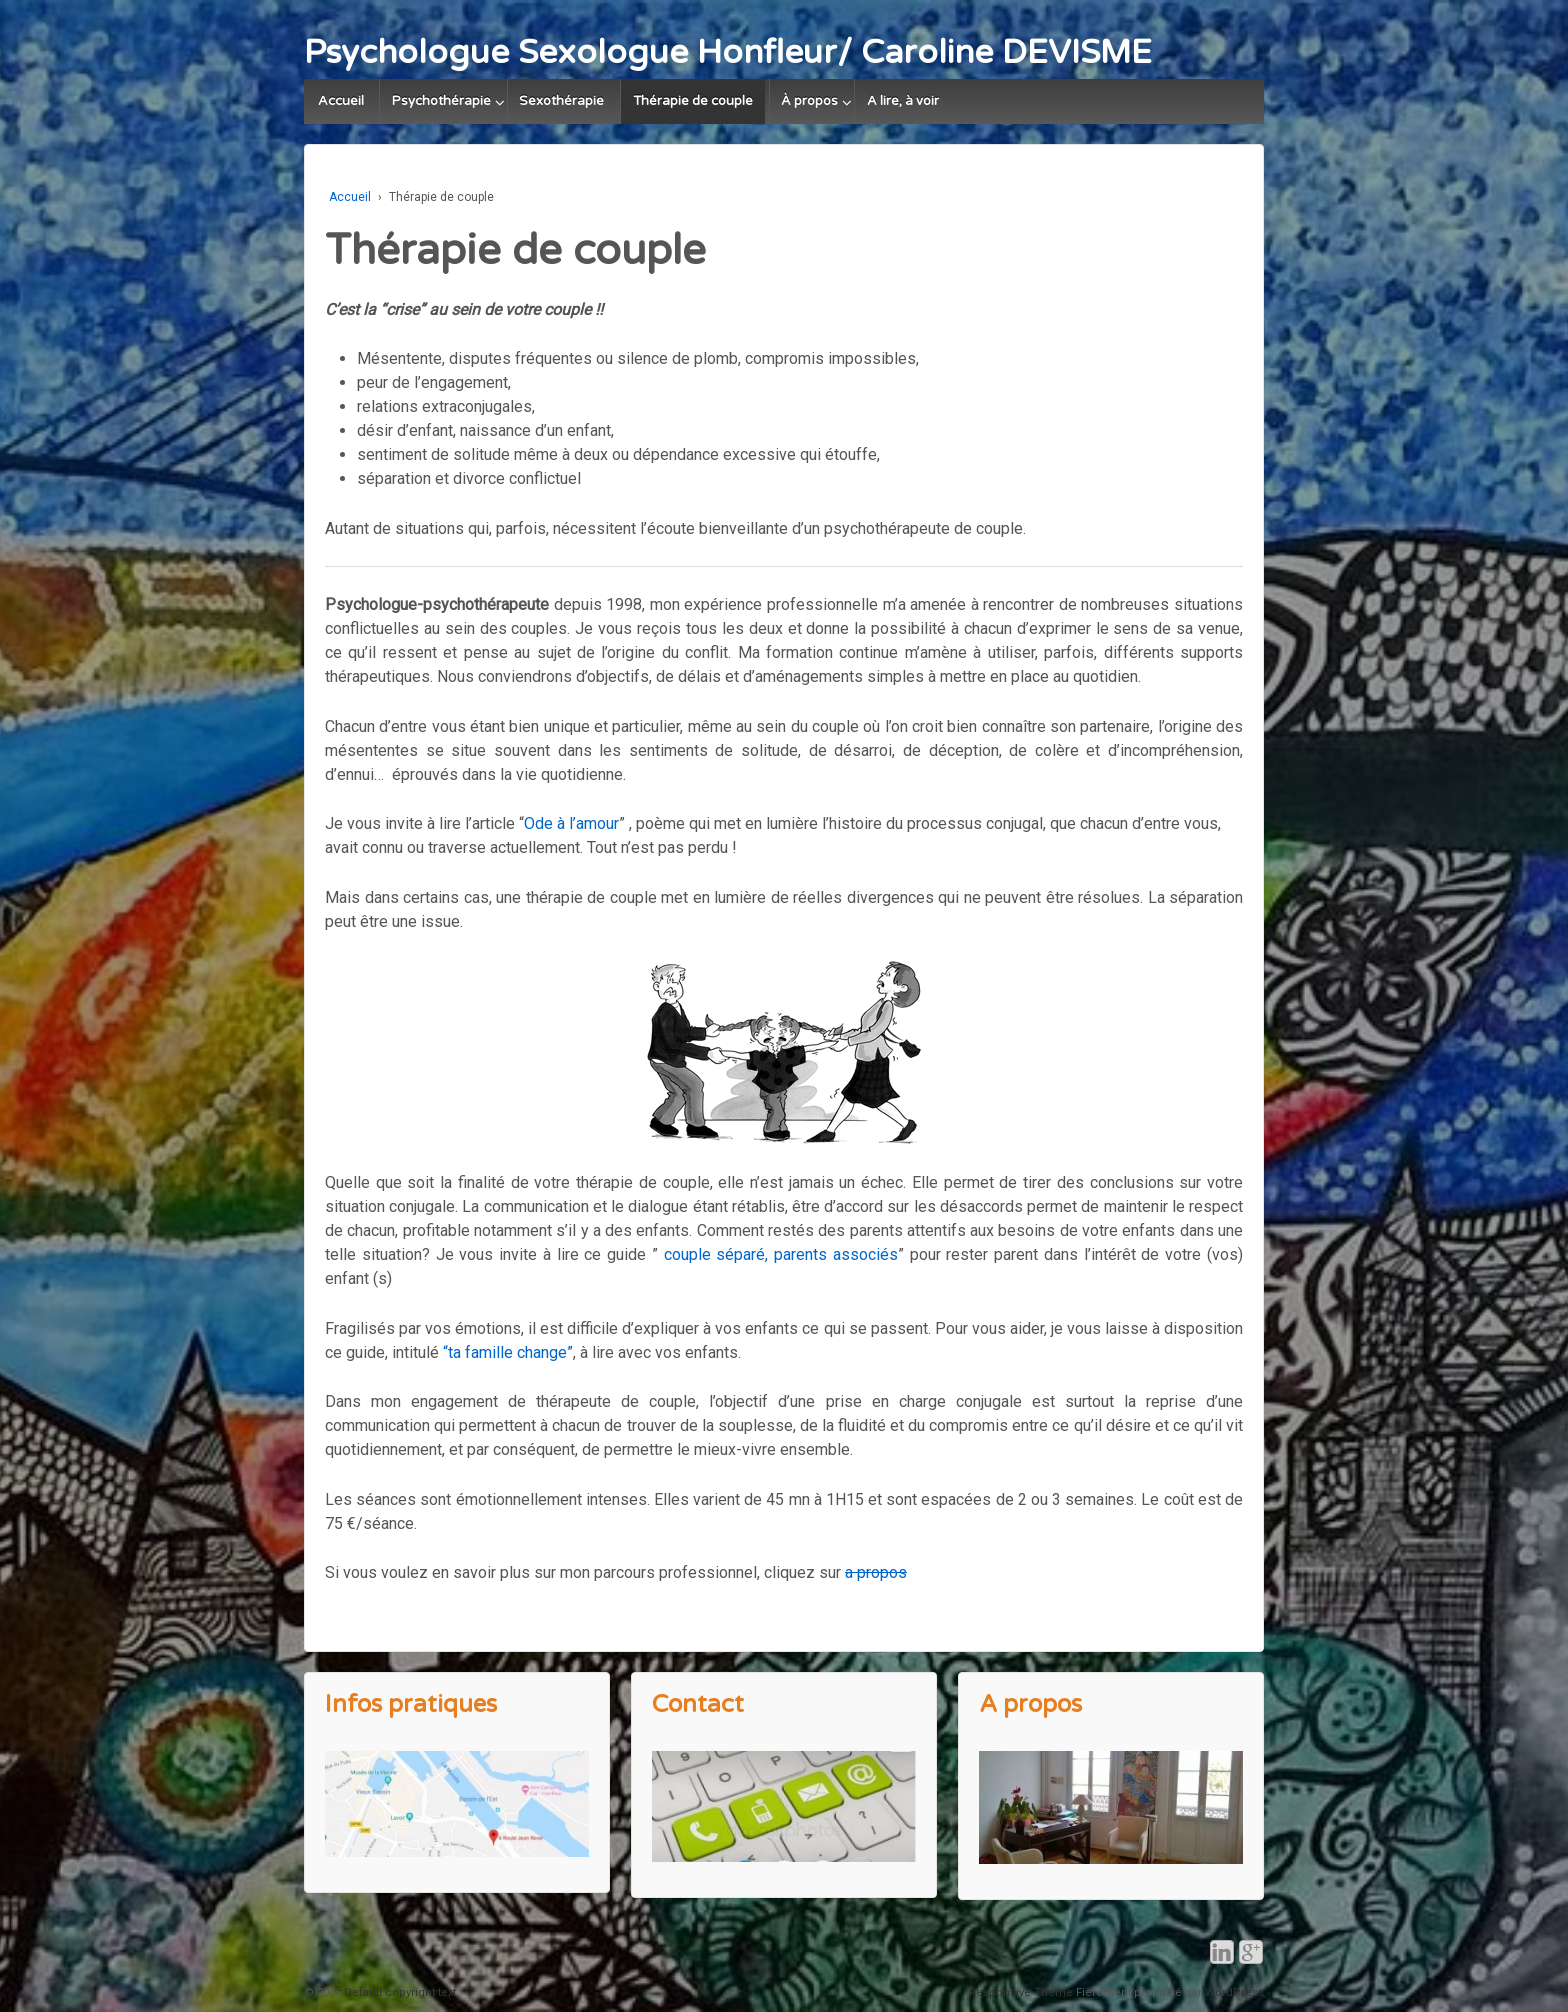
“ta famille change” (508, 1352)
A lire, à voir (903, 101)
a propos (876, 1572)
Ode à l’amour (571, 823)
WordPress (1234, 1992)
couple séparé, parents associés (781, 1254)
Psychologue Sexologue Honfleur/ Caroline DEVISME (728, 52)
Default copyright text (398, 1992)
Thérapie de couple (693, 101)
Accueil (341, 101)
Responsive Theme (1021, 1992)
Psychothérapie (441, 101)
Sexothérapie (561, 101)
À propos (809, 101)
